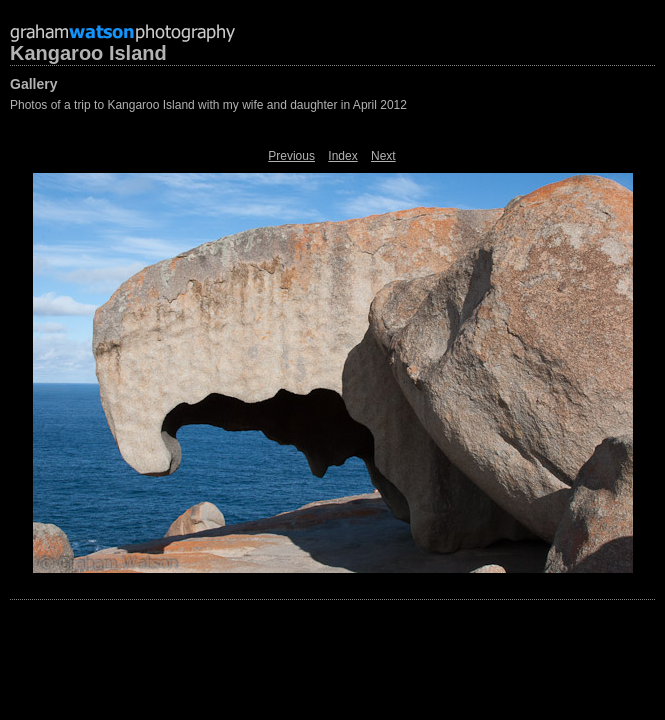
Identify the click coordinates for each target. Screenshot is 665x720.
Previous (291, 156)
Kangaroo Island (88, 53)
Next (383, 156)
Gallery (33, 84)
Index (342, 156)
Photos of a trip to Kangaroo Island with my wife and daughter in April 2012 (208, 105)
